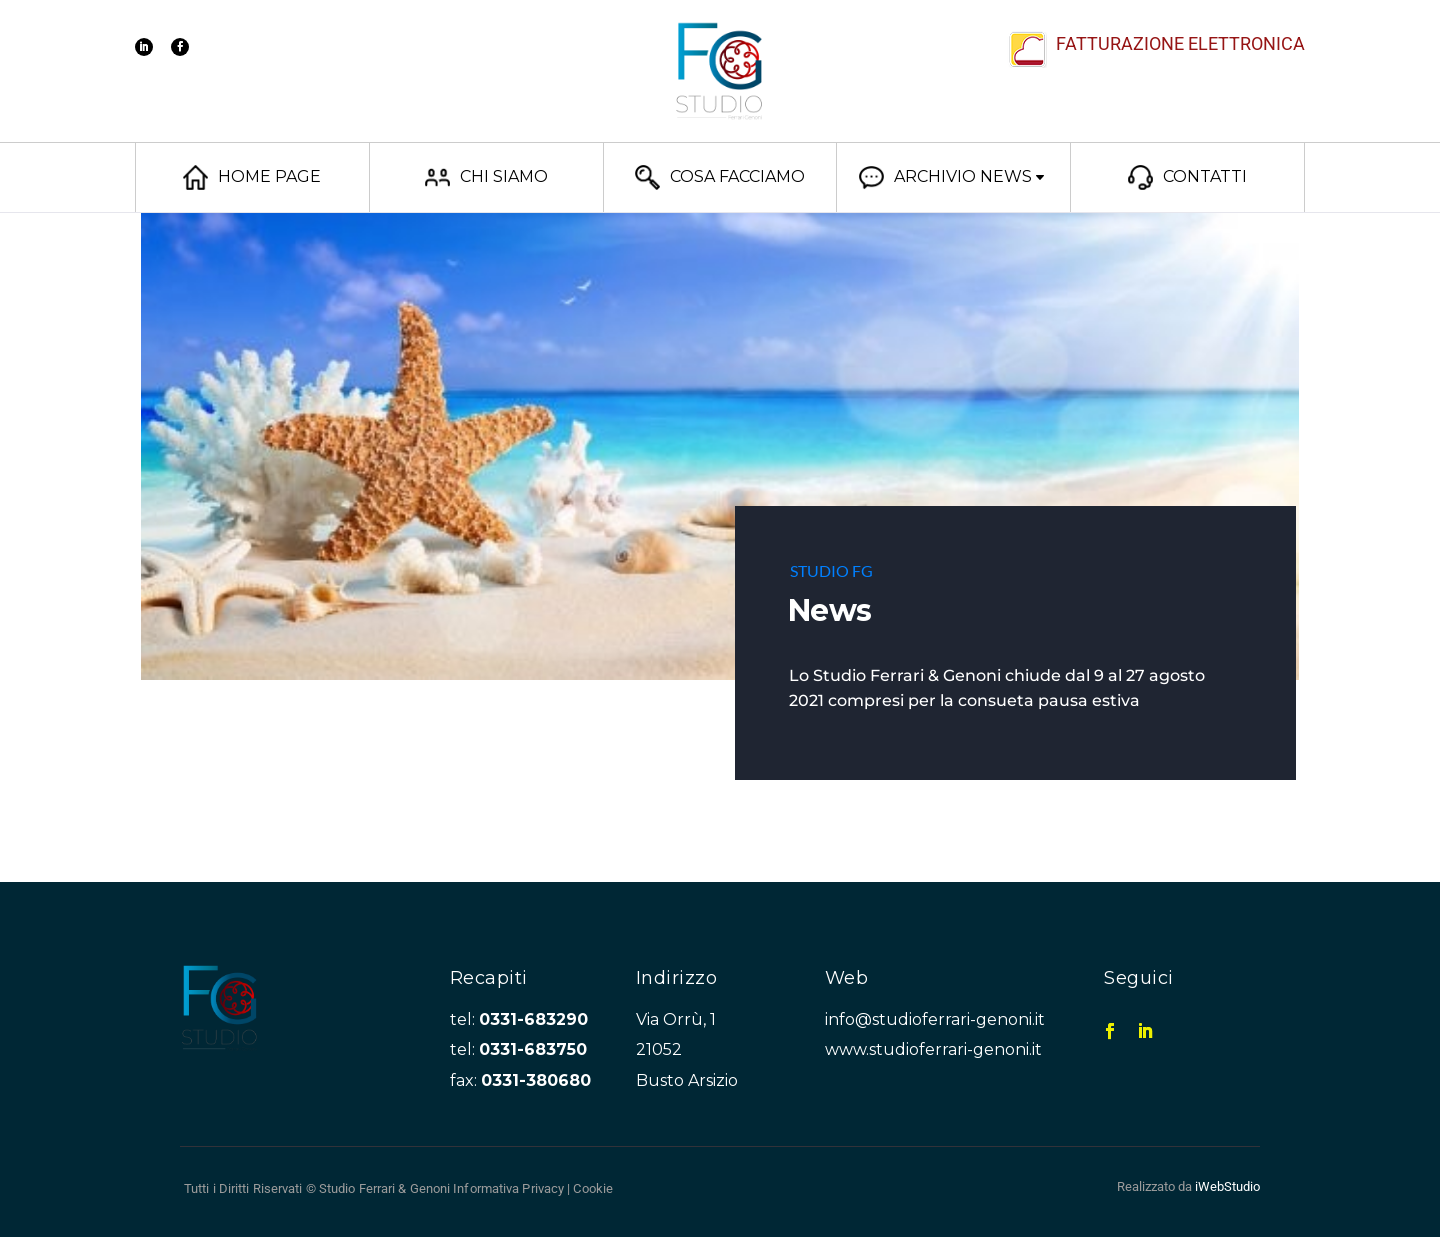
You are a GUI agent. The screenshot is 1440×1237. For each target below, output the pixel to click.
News (830, 610)
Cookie (593, 1188)
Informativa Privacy (508, 1188)
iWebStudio (1227, 1186)
